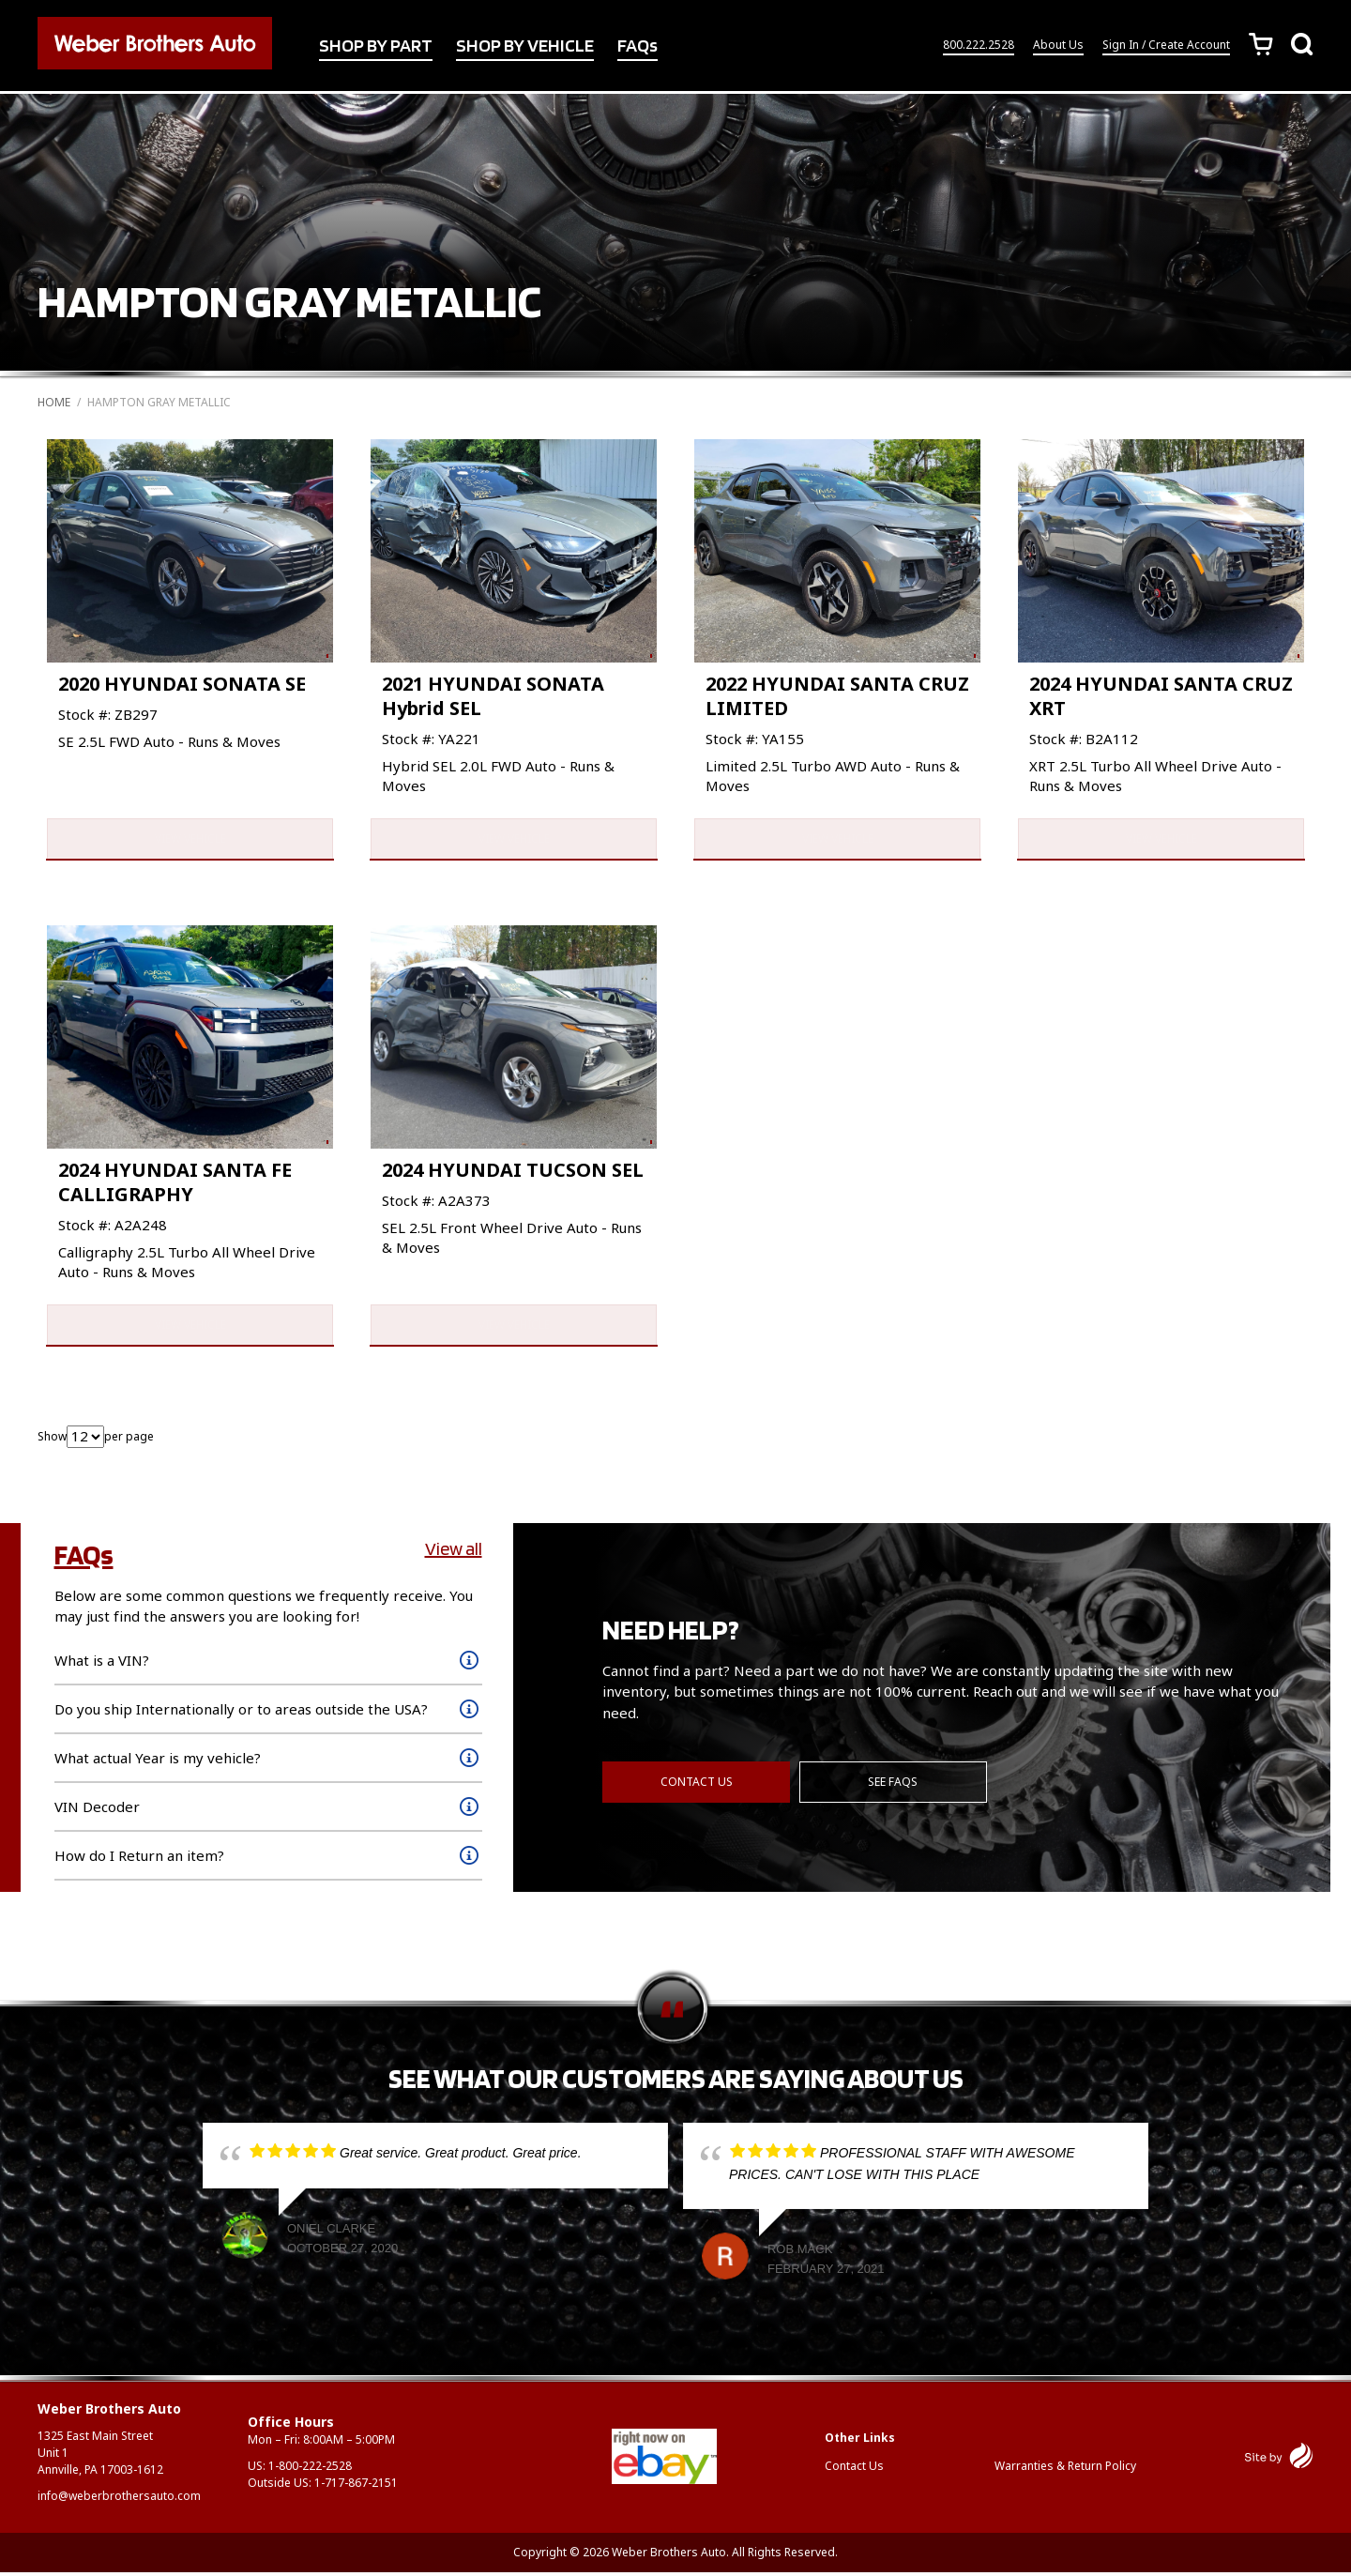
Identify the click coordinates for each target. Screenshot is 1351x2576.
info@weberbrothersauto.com (119, 2499)
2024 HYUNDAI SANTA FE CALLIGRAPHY (175, 1184)
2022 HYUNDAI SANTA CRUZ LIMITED (837, 696)
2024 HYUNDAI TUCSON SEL (513, 1171)
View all (453, 1552)
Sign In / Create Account (1166, 45)
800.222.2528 (978, 45)
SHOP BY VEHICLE (525, 46)
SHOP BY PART (376, 46)
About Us (1058, 45)
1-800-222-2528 (310, 2469)
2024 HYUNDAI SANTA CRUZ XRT (1161, 696)
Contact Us (696, 1784)
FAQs (637, 46)
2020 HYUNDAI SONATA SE (182, 683)
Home (54, 402)
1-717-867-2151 (356, 2486)
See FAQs (893, 1784)
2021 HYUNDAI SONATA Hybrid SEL (493, 696)
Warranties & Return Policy (1065, 2469)
